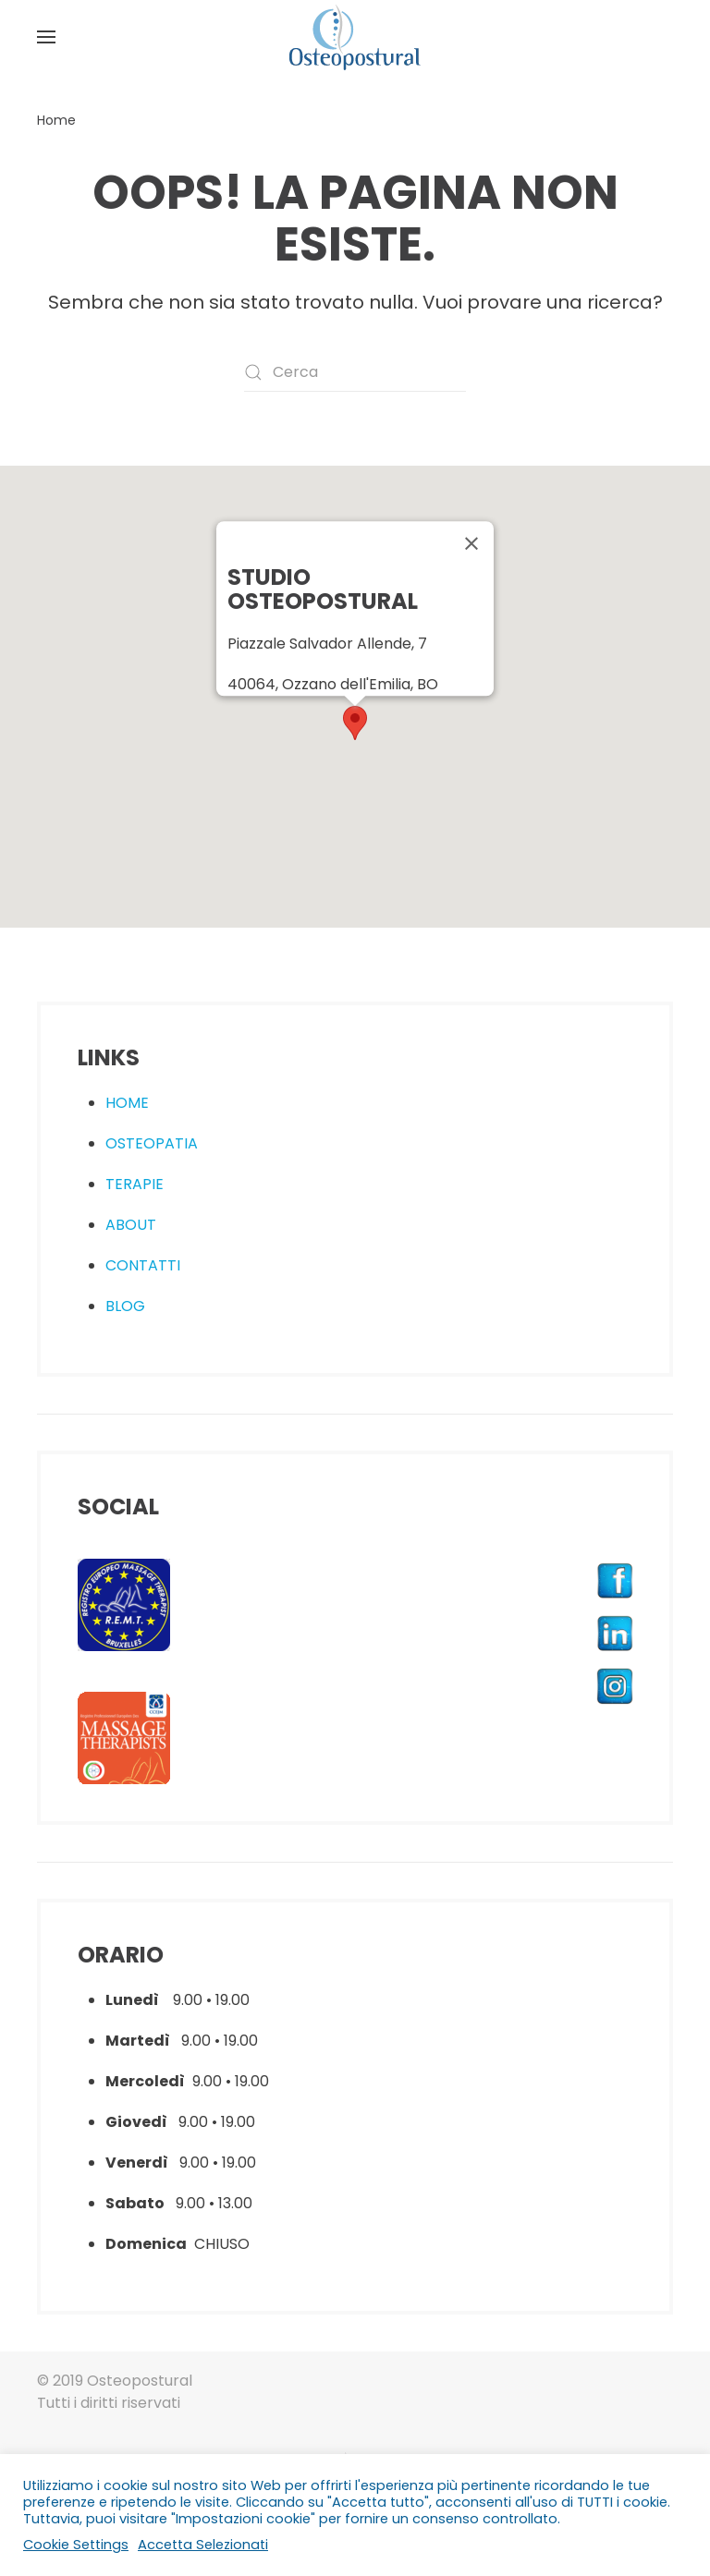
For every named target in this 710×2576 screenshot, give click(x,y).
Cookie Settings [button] (76, 2544)
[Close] (471, 543)
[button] (46, 37)
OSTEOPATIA (151, 1143)
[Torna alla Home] (355, 37)
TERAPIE (134, 1184)
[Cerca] (355, 372)
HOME (127, 1102)
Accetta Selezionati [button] (203, 2544)
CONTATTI (142, 1265)
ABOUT (130, 1224)
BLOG (125, 1306)
